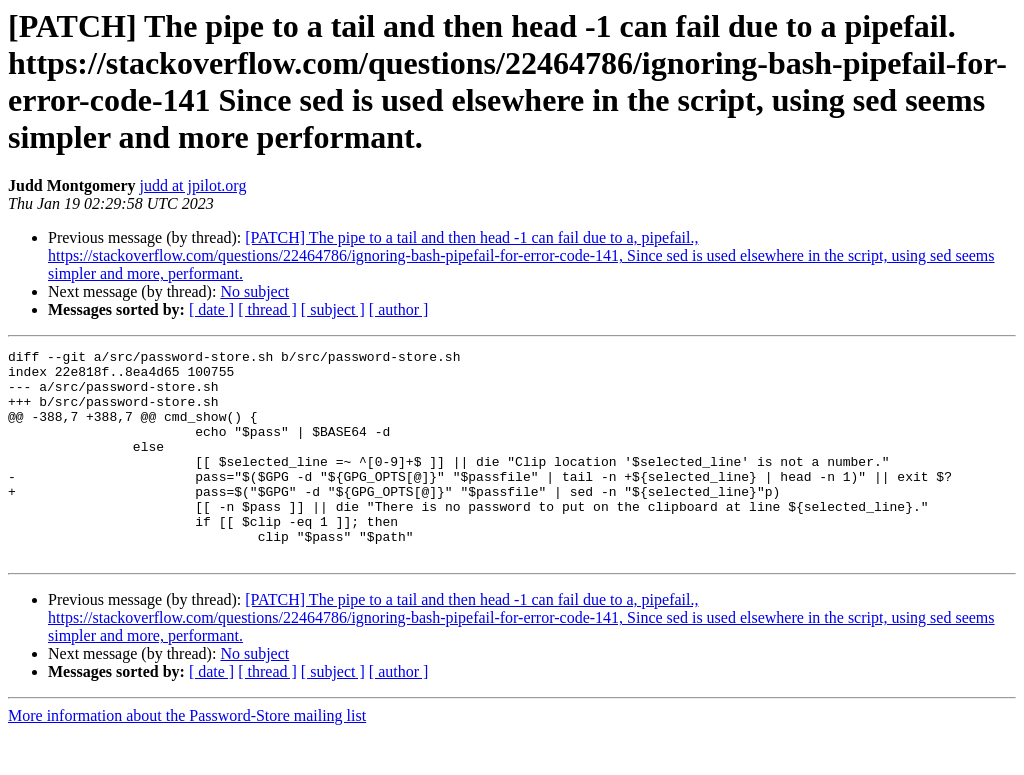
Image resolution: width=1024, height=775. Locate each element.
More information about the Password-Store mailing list (187, 757)
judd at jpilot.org (193, 185)
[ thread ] (267, 309)
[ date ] (211, 309)
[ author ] (399, 309)
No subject (254, 291)
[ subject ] (333, 309)
